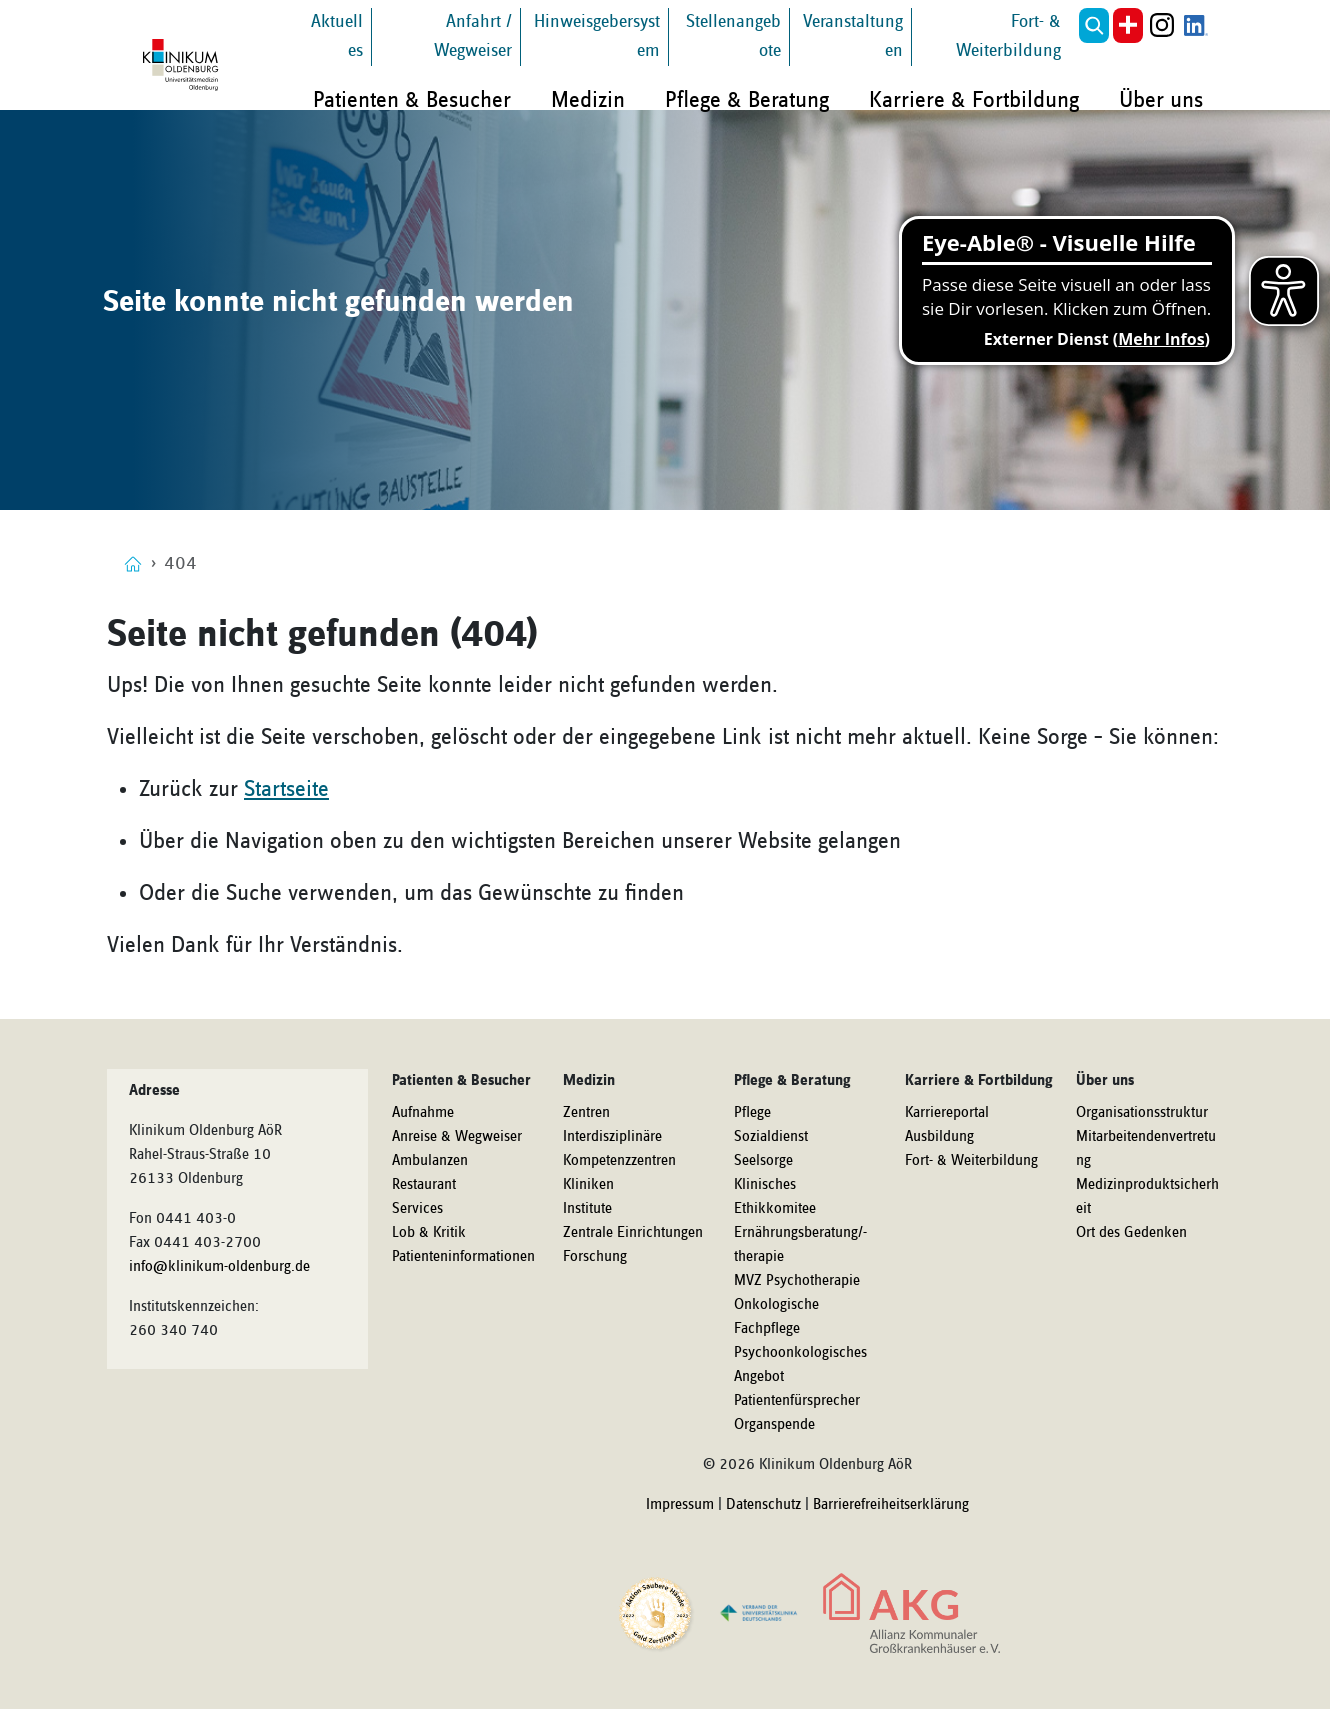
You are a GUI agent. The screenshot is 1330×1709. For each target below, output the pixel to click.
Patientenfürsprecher (797, 1401)
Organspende (774, 1425)
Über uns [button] (1161, 100)
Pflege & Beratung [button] (747, 100)
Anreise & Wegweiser (457, 1137)
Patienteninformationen (463, 1257)
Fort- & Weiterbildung (971, 1161)
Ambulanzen (430, 1161)
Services (417, 1209)
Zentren (586, 1113)
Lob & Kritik (429, 1233)
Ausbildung (939, 1137)
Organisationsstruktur (1142, 1113)
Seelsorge (763, 1161)
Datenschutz (763, 1505)
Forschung (595, 1257)
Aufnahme (423, 1113)
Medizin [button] (588, 100)
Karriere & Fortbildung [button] (974, 100)
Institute (587, 1209)
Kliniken (588, 1185)
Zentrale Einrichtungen (633, 1233)
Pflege (752, 1113)
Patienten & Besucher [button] (412, 100)
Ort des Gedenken (1131, 1233)
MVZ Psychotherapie (797, 1281)
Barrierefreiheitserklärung (891, 1505)
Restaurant (424, 1185)
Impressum (680, 1505)
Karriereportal (947, 1113)
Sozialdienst (771, 1137)
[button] (1094, 25)
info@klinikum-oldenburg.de (219, 1267)
